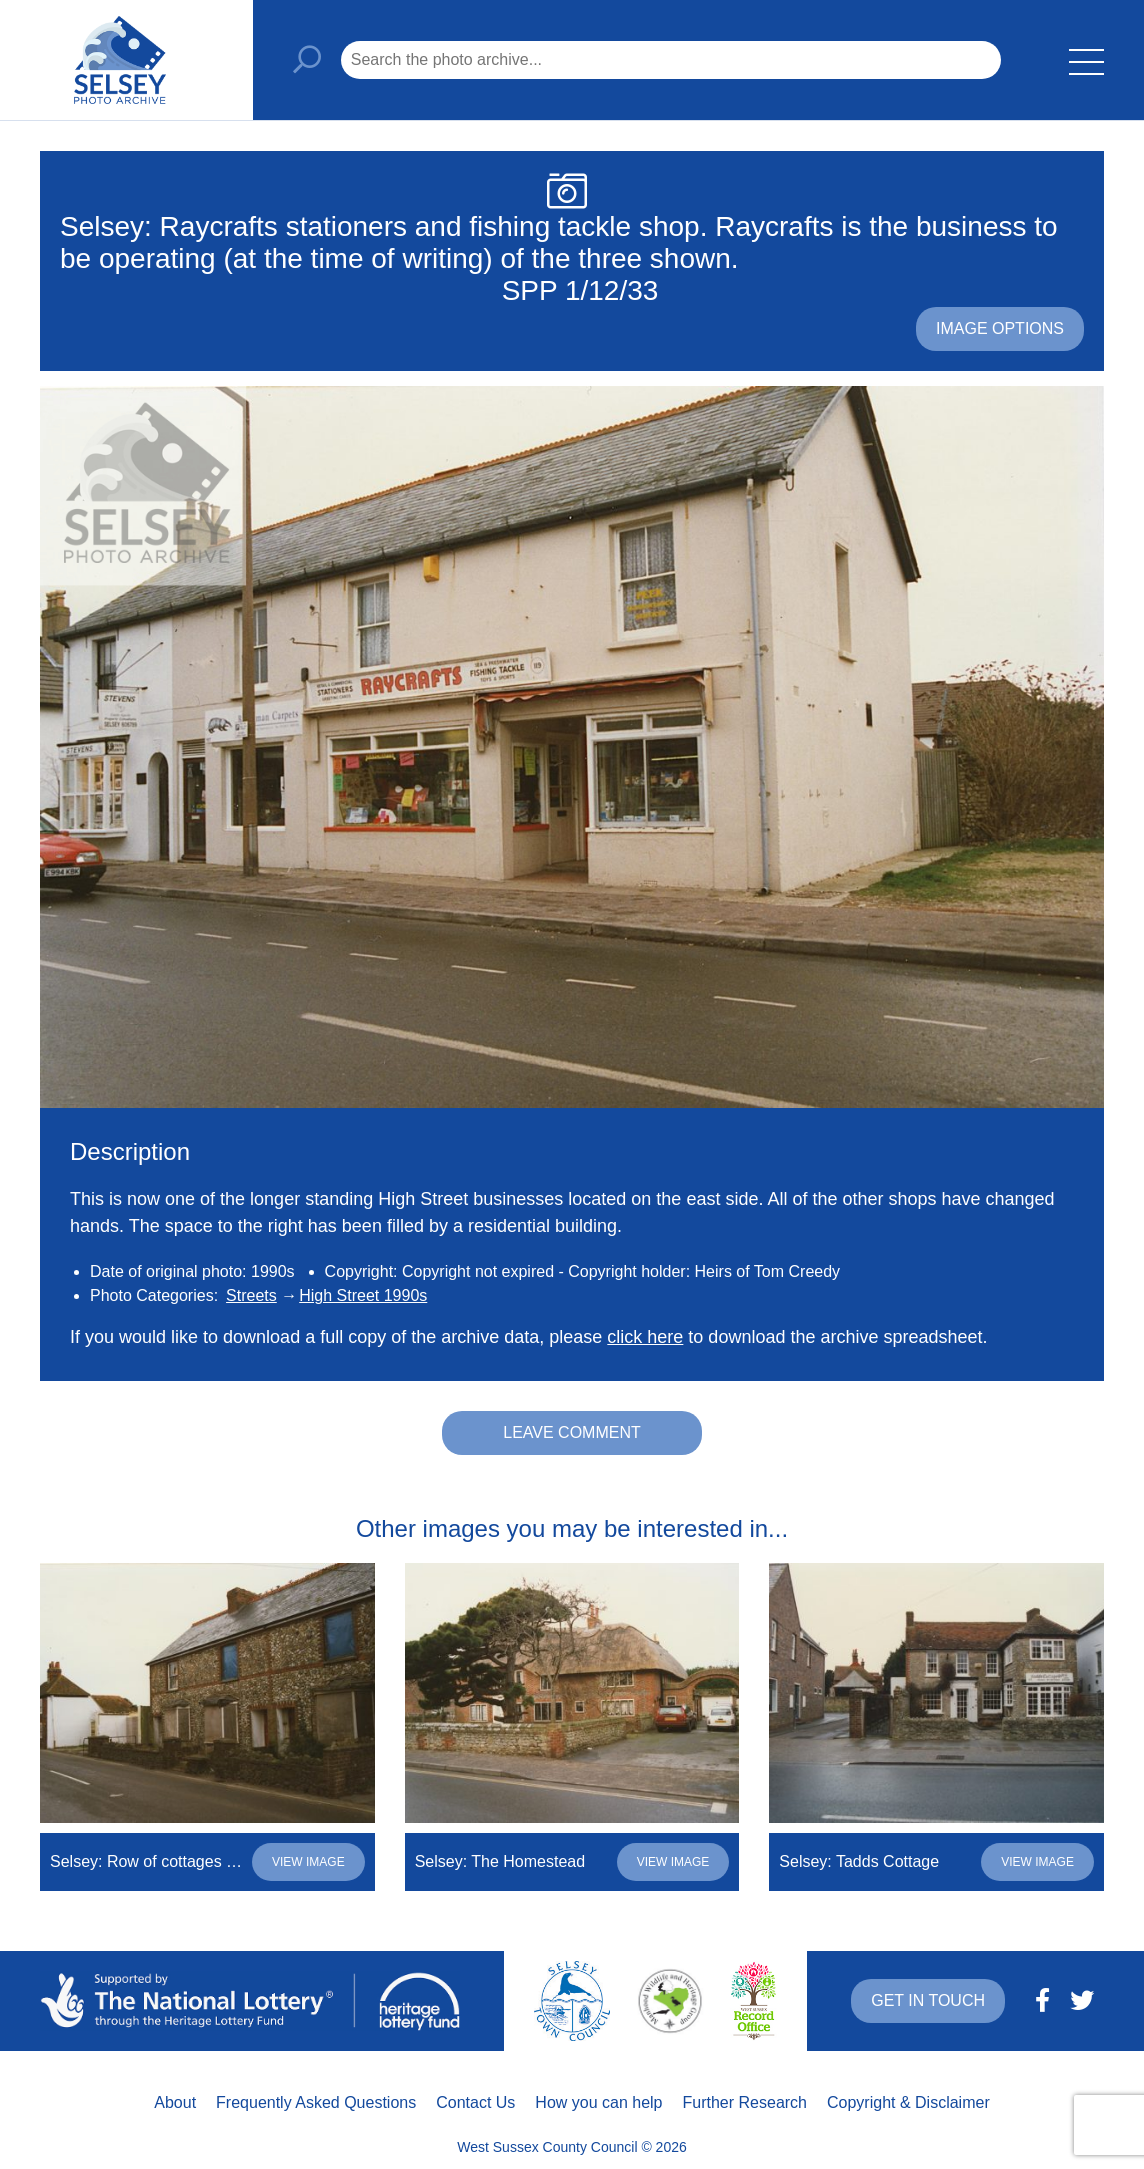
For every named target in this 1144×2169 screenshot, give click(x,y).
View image (308, 1862)
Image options (1000, 328)
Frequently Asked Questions (316, 2102)
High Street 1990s (363, 1295)
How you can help (598, 2102)
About (175, 2102)
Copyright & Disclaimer (908, 2102)
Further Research (745, 2102)
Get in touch (928, 2000)
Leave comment (572, 1432)
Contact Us (475, 2102)
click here (645, 1337)
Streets (251, 1295)
